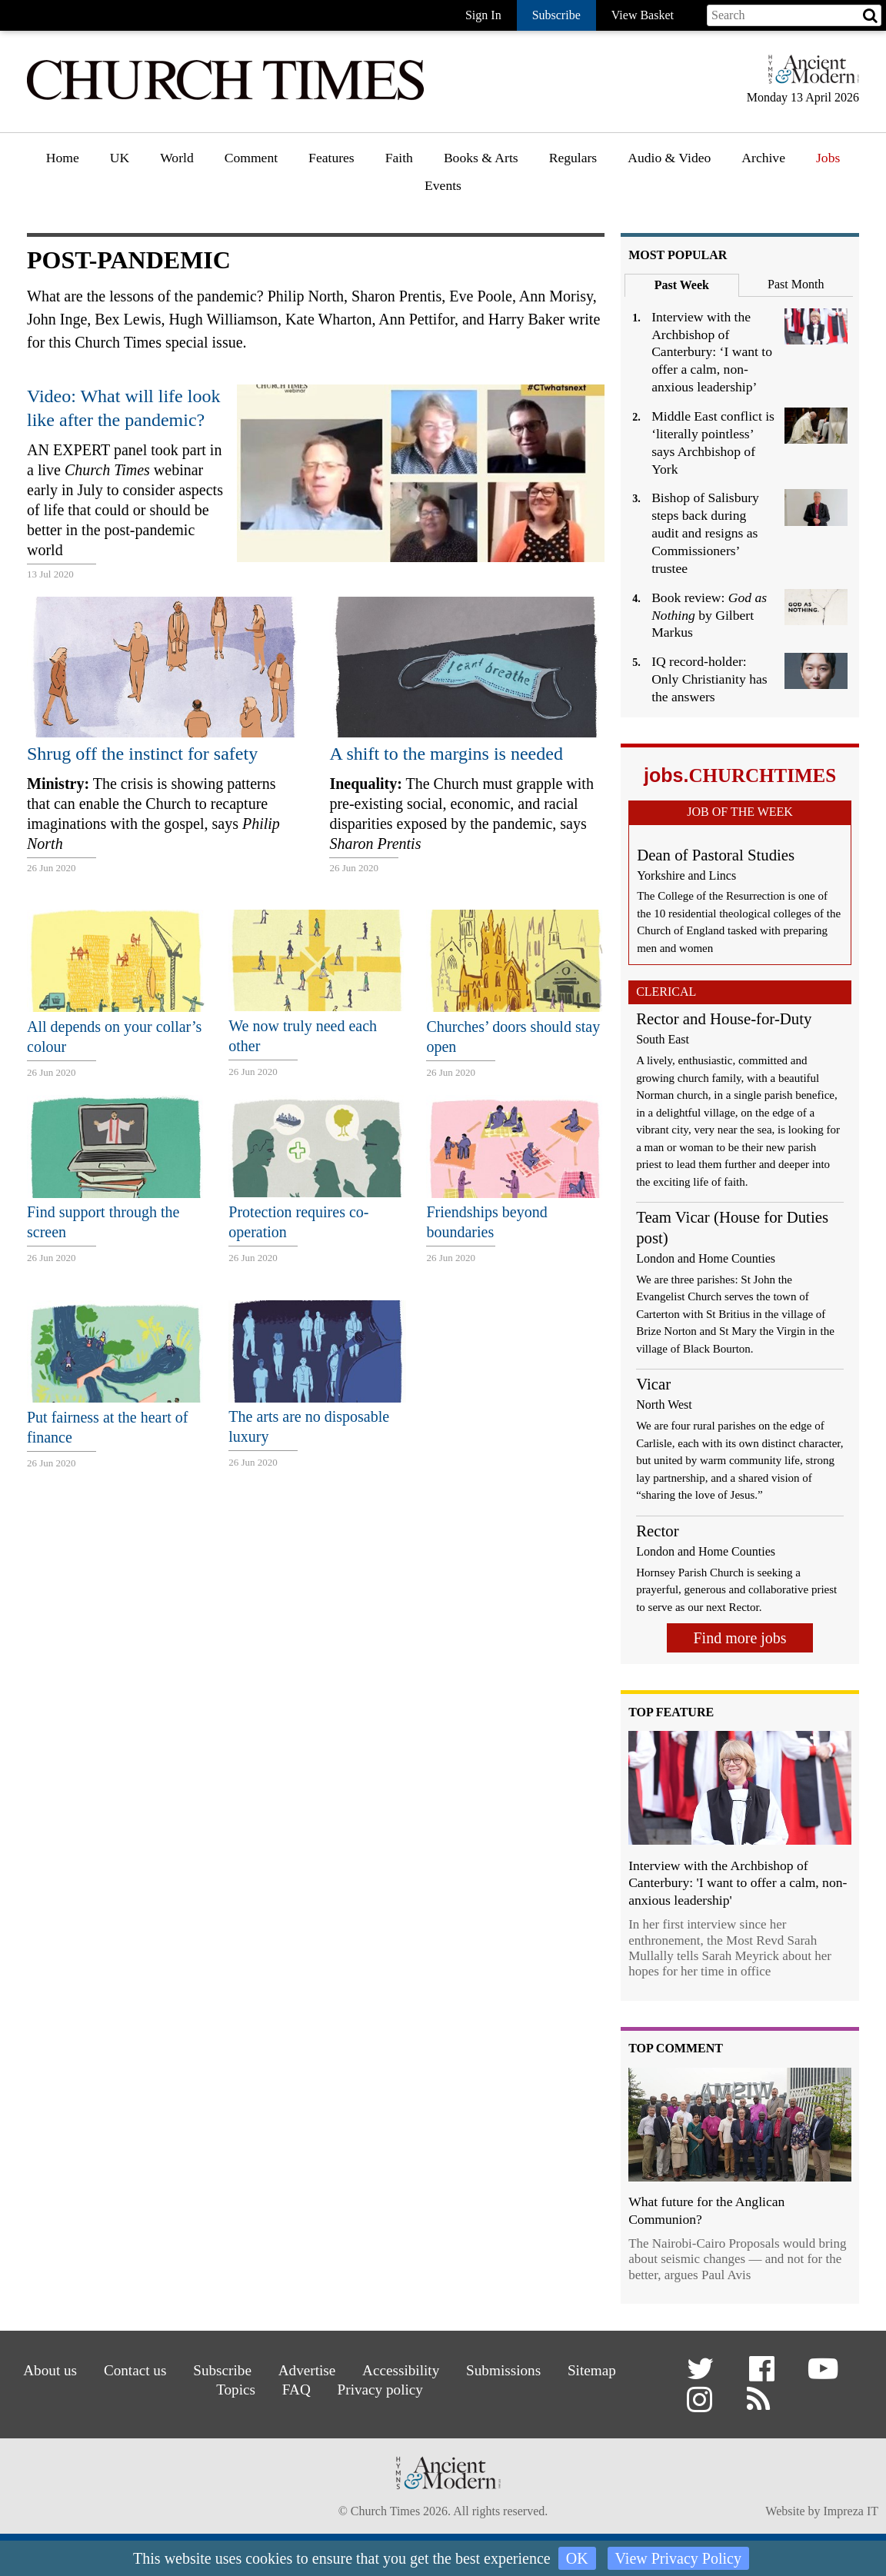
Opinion (247, 201)
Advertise (307, 2370)
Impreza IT (850, 2511)
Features (331, 157)
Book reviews (482, 201)
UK (119, 157)
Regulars (573, 157)
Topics (235, 2389)
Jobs (828, 157)
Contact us (135, 2370)
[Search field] (794, 15)
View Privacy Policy (678, 2558)
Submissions (503, 2370)
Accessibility (400, 2370)
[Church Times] (225, 98)
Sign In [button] (483, 15)
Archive (763, 157)
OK (577, 2558)
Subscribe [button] (556, 15)
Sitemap (592, 2370)
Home (62, 157)
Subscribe (222, 2370)
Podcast (649, 197)
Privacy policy (380, 2389)
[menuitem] (63, 163)
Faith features (423, 201)
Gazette (570, 201)
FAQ (296, 2389)
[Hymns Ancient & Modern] (809, 75)
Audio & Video (669, 157)
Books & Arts (481, 157)
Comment (251, 157)
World (177, 157)
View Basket (642, 15)
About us (50, 2370)
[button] (702, 2374)
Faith (399, 157)
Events (443, 185)
